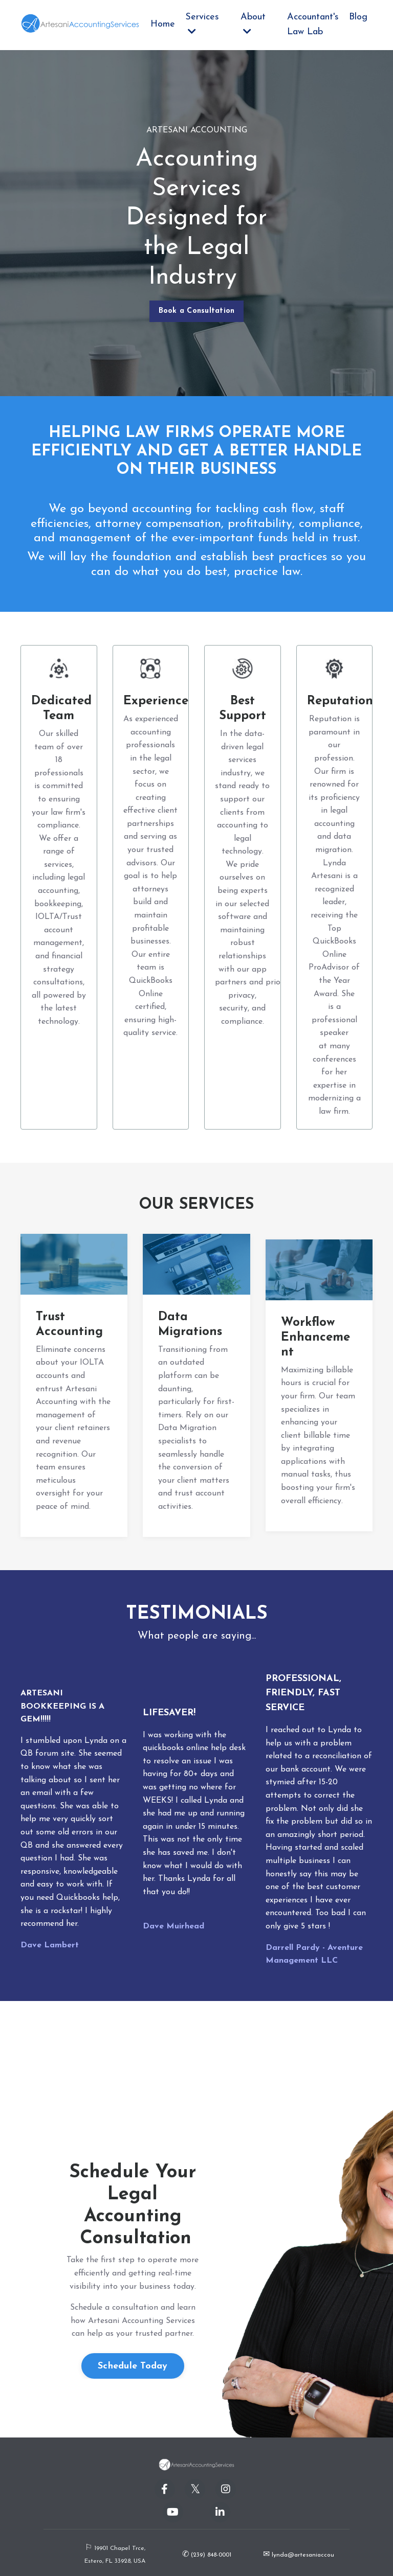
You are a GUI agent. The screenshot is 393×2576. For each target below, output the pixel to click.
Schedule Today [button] (133, 2366)
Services (202, 24)
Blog (358, 17)
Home (162, 24)
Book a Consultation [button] (197, 311)
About (253, 24)
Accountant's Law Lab (313, 24)
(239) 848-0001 (210, 2555)
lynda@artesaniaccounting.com (316, 2555)
